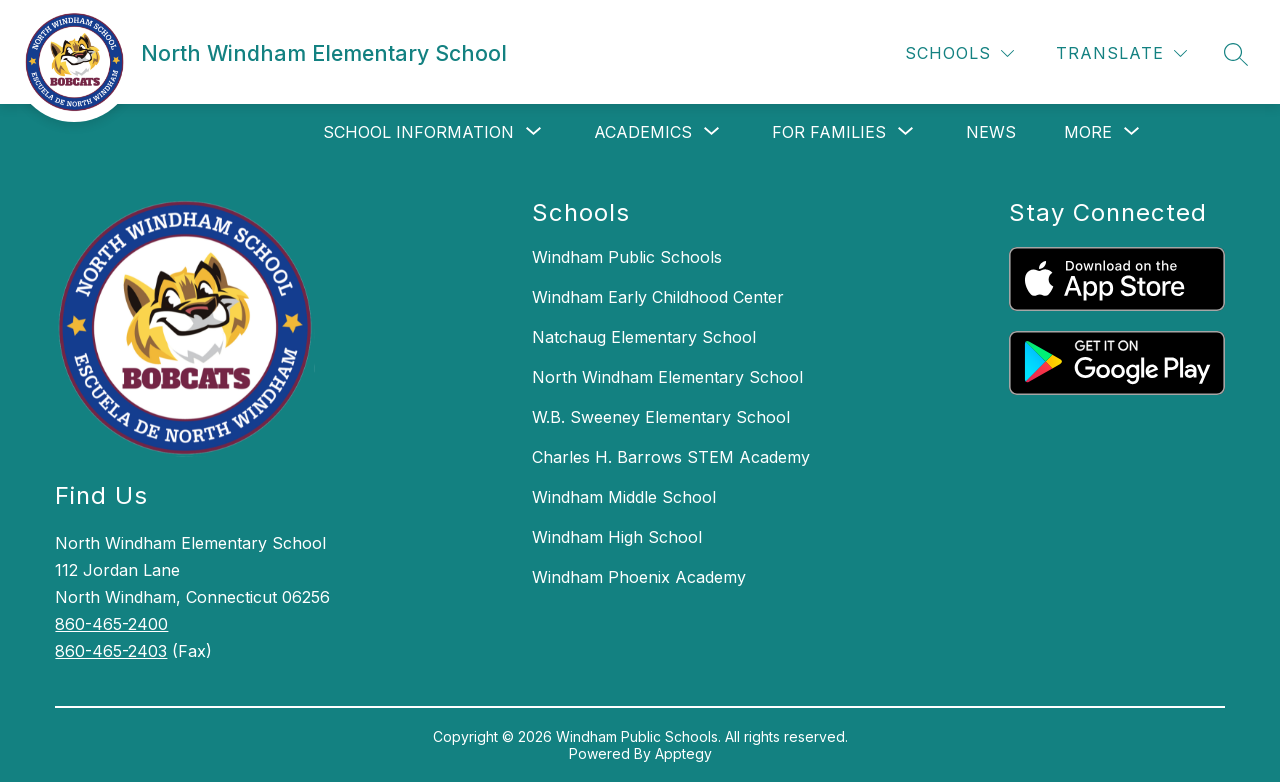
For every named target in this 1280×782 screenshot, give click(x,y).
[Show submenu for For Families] (829, 132)
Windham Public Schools (627, 257)
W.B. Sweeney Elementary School (661, 417)
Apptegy (683, 753)
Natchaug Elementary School (644, 337)
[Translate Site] (1121, 53)
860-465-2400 (111, 624)
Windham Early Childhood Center (658, 297)
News (991, 132)
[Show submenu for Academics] (643, 132)
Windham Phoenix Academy (639, 577)
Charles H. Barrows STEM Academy (671, 457)
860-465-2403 (111, 651)
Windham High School (617, 537)
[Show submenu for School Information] (418, 132)
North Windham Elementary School (667, 377)
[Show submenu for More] (1088, 132)
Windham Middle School (624, 497)
